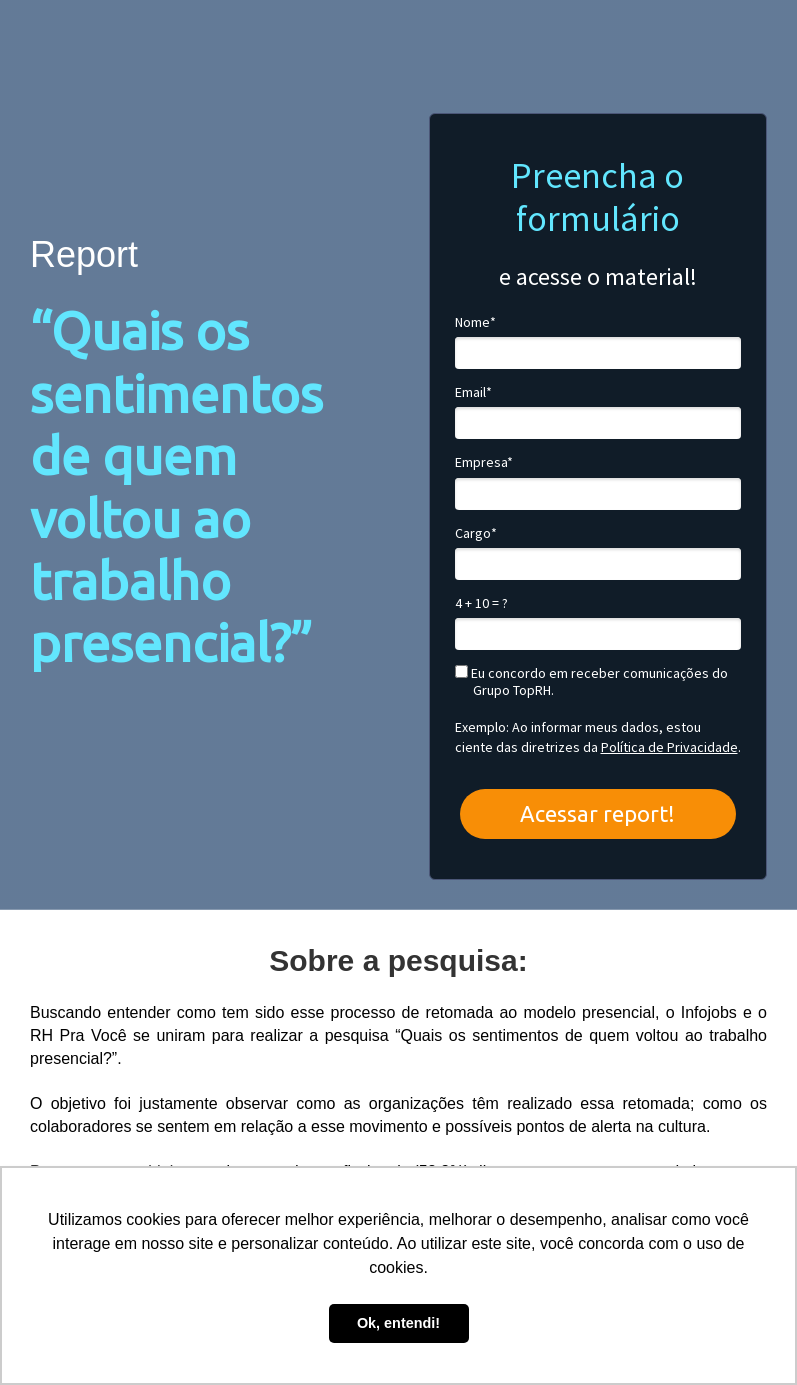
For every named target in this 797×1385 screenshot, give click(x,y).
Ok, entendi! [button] (398, 1323)
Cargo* (476, 533)
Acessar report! (597, 813)
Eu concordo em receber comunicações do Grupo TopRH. (591, 682)
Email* (473, 392)
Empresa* (484, 462)
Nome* (475, 322)
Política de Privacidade (669, 747)
